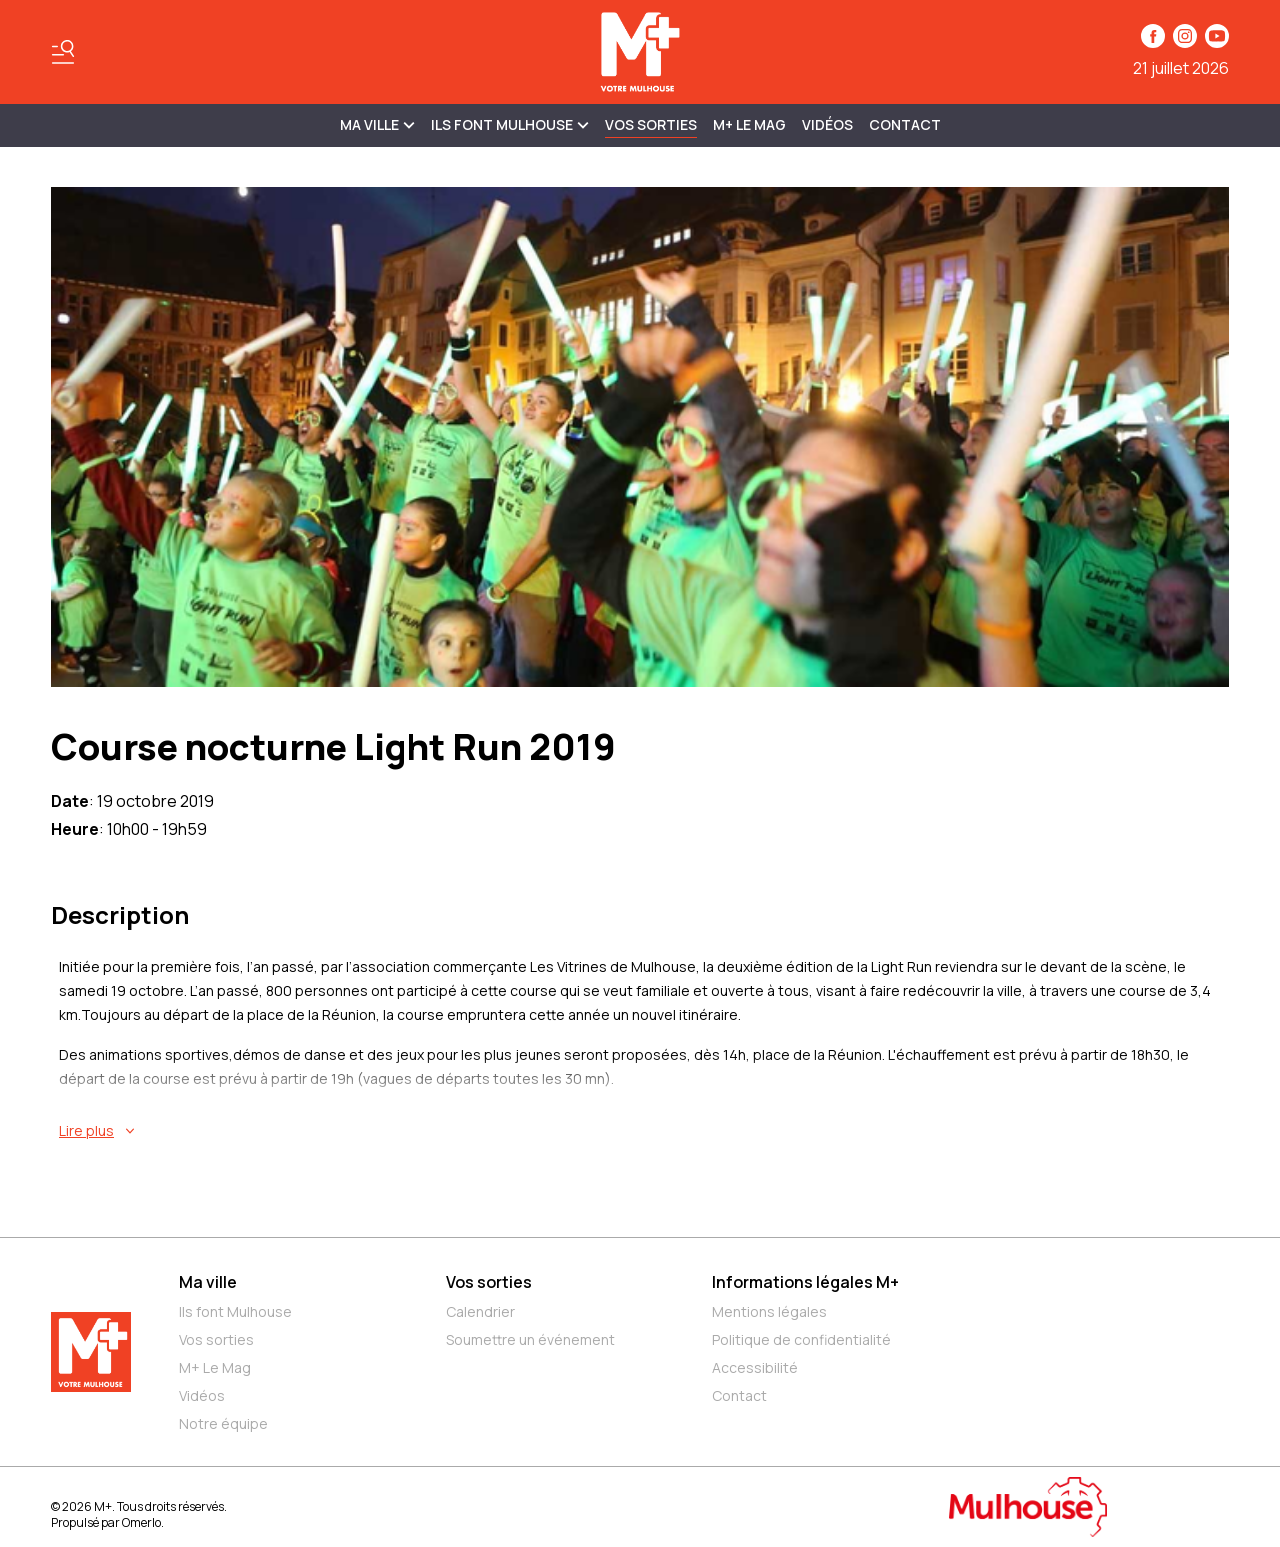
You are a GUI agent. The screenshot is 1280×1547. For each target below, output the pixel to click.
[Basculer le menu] (63, 52)
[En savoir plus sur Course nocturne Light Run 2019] (644, 1131)
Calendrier (480, 1311)
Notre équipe (223, 1423)
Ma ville (208, 1282)
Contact (905, 124)
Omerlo (141, 1522)
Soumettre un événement (530, 1339)
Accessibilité (755, 1367)
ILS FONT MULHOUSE (510, 124)
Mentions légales (769, 1311)
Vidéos (827, 124)
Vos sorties (651, 124)
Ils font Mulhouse (235, 1311)
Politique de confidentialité (801, 1339)
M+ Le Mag (749, 124)
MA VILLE (377, 124)
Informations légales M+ (805, 1282)
